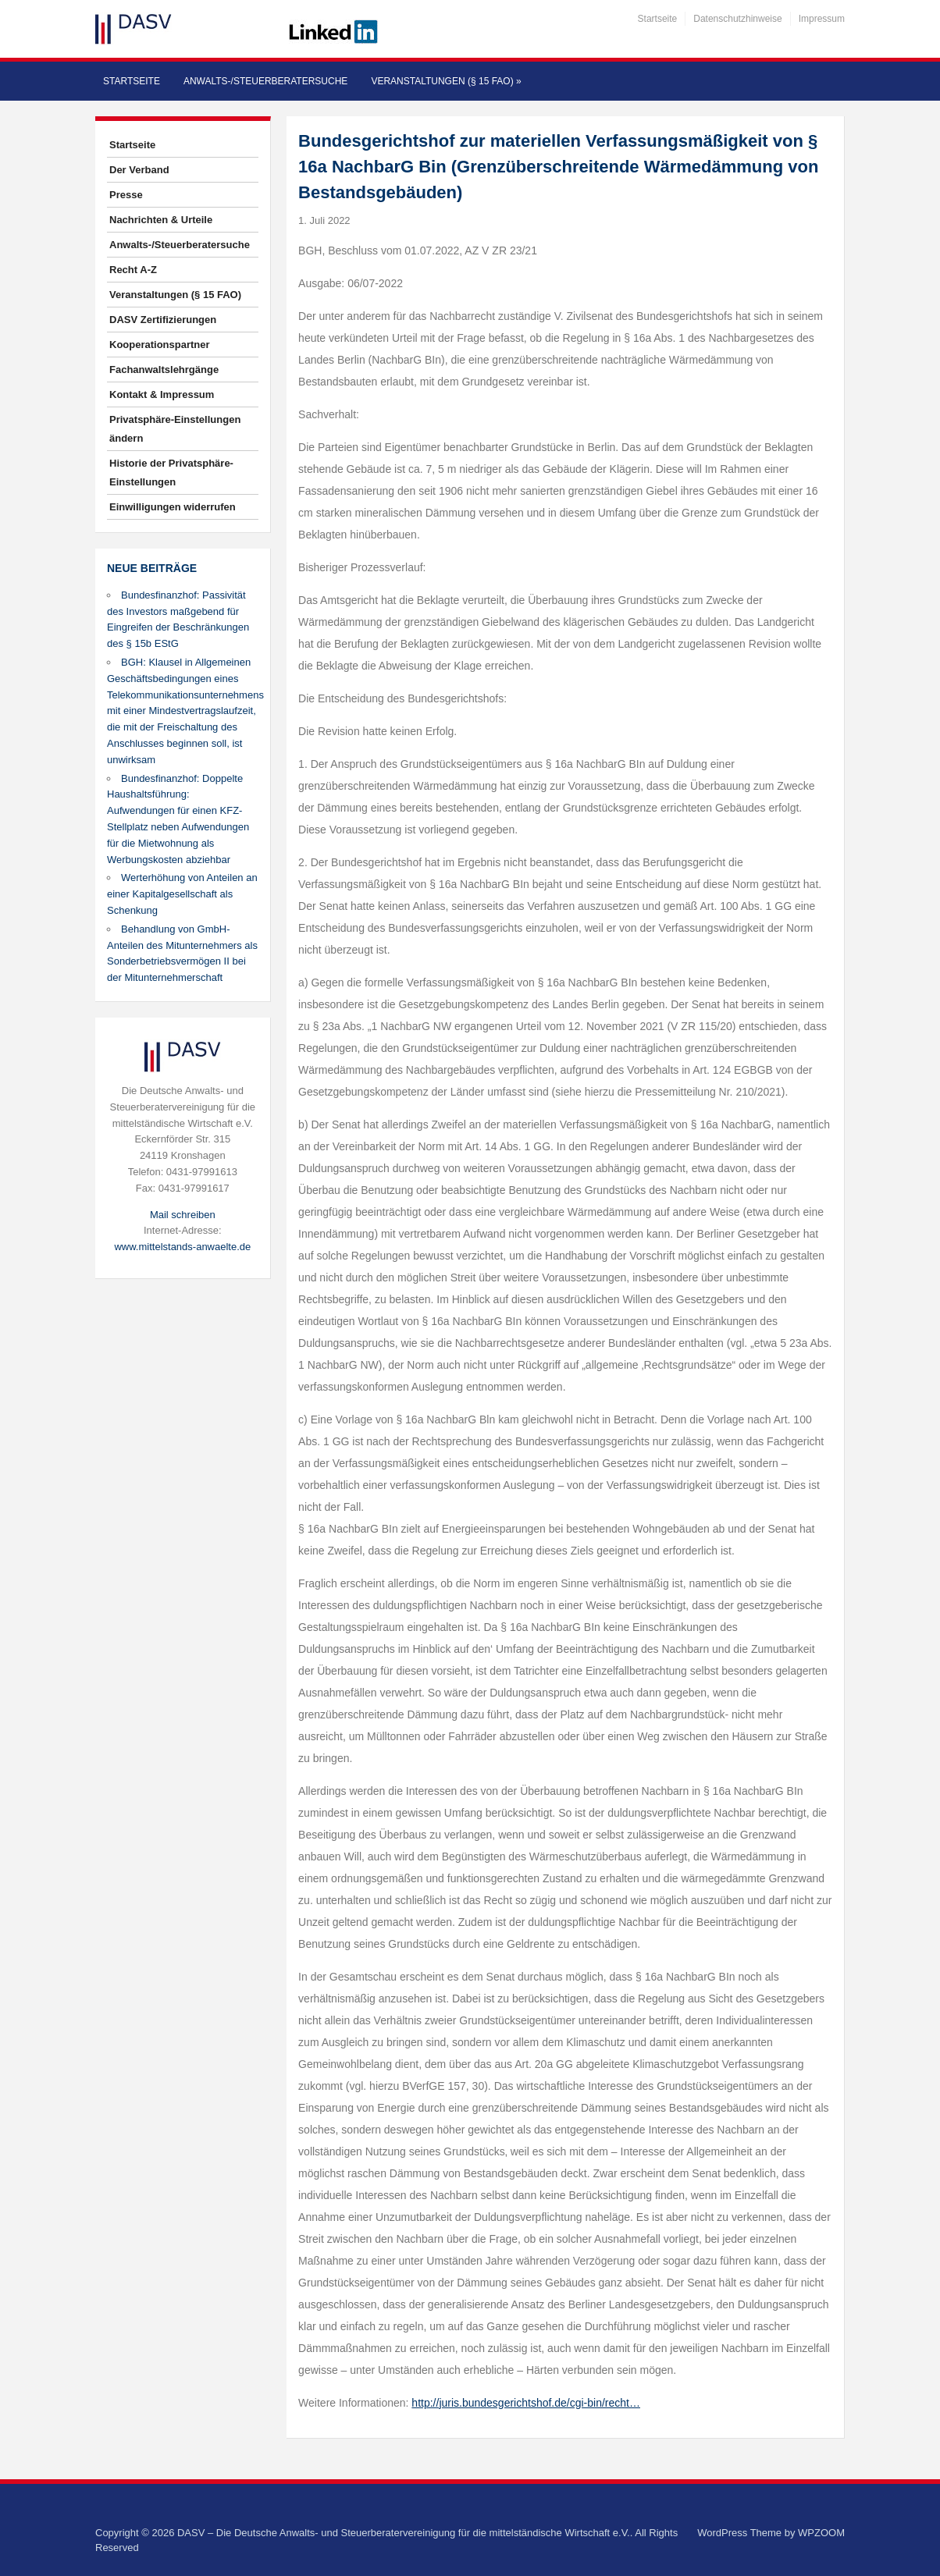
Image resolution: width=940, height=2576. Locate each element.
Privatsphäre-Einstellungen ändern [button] (174, 429)
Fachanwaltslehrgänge (164, 369)
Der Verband (139, 170)
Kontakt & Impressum (161, 394)
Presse (126, 195)
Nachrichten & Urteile (160, 220)
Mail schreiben (182, 1214)
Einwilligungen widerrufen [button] (172, 507)
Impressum (822, 18)
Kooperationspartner (159, 344)
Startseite (658, 18)
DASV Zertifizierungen (162, 319)
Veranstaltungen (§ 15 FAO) (446, 81)
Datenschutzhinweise (737, 18)
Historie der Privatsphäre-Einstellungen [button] (171, 472)
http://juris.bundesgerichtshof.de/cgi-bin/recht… (525, 2403)
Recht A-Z (133, 269)
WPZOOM (821, 2533)
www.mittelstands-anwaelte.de (182, 1246)
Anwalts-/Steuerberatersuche (265, 81)
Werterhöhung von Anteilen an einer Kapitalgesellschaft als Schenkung (182, 894)
